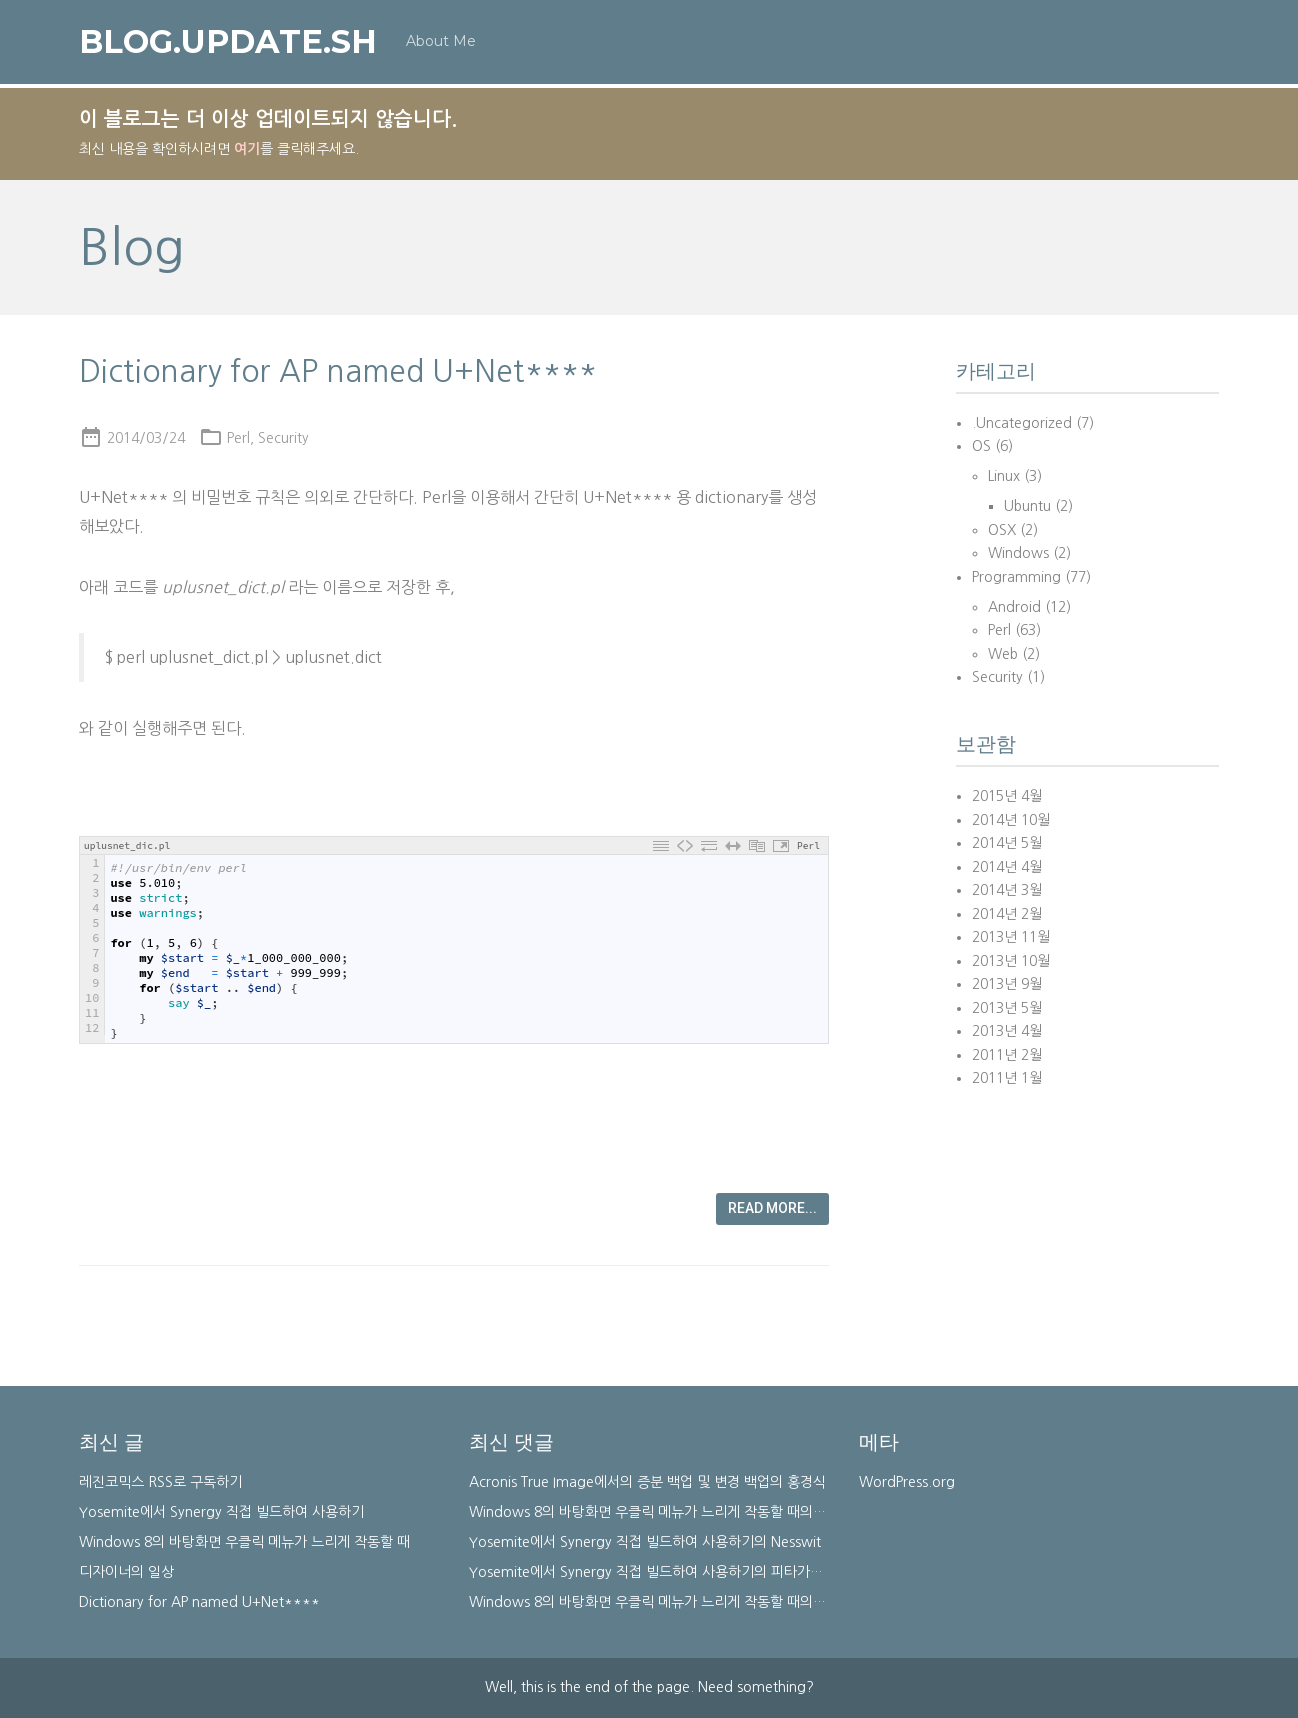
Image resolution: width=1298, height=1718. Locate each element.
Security (283, 438)
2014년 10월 (1011, 820)
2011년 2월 (1007, 1055)
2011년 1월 (1007, 1078)
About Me (441, 42)
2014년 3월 (1007, 890)
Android (1014, 607)
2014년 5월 (1007, 843)
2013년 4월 (1007, 1031)
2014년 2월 (1007, 914)
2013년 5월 (1007, 1008)
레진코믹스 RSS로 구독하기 (160, 1482)
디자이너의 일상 (126, 1572)
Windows (1018, 553)
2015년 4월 (1007, 796)
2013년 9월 (1007, 984)
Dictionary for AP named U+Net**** (338, 371)
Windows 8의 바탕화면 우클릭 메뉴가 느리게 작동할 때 (244, 1542)
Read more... (772, 1208)
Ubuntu (1027, 506)
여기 (247, 149)
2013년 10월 (1011, 961)
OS (981, 446)
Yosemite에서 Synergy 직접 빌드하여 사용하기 (221, 1512)
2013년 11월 (1011, 937)
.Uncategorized (1022, 423)
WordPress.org (907, 1482)
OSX (1002, 530)
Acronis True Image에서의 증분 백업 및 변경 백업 (619, 1482)
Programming (1016, 577)
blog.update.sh (228, 43)
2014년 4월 (1007, 867)
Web (1003, 654)
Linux (1004, 476)
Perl (238, 438)
